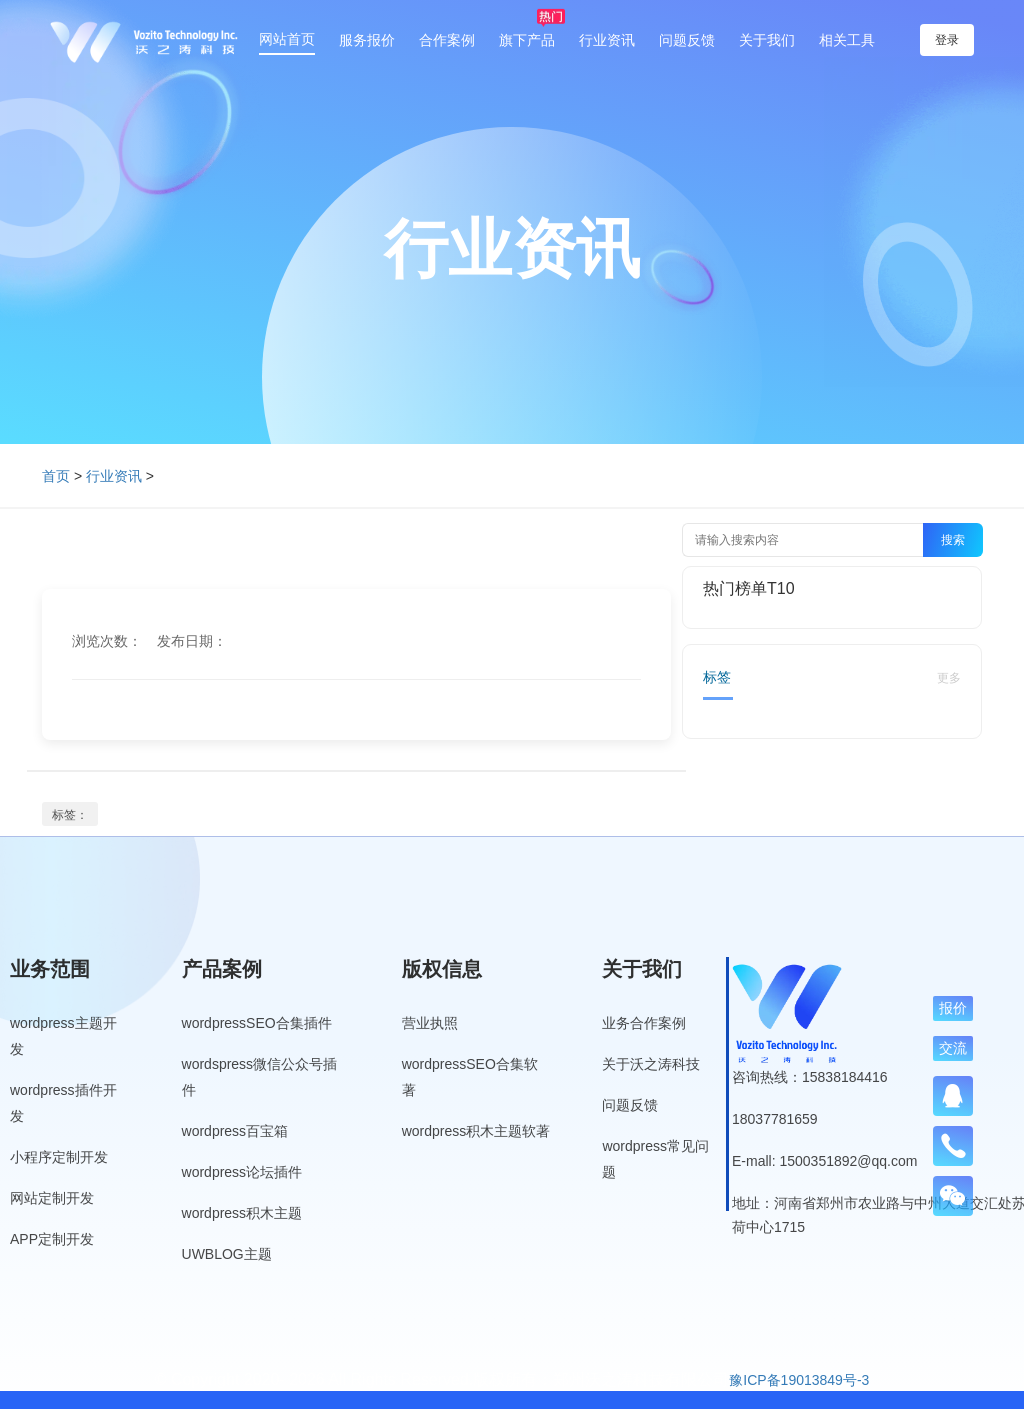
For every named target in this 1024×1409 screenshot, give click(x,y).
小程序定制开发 (59, 1157)
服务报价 (367, 40)
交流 (953, 1048)
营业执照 (430, 1023)
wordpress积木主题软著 (476, 1131)
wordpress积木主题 (242, 1213)
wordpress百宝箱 (235, 1131)
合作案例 (447, 40)
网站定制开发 (52, 1198)
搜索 (953, 540)
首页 (56, 476)
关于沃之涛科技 (651, 1064)
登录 (947, 40)
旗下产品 (527, 40)
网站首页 (287, 39)
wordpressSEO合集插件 (257, 1023)
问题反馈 (687, 40)
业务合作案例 (644, 1023)
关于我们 (767, 40)
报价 (953, 1008)
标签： (70, 815)
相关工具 (847, 40)
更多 (949, 678)
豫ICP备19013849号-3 (799, 1380)
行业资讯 (607, 40)
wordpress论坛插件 (242, 1172)
